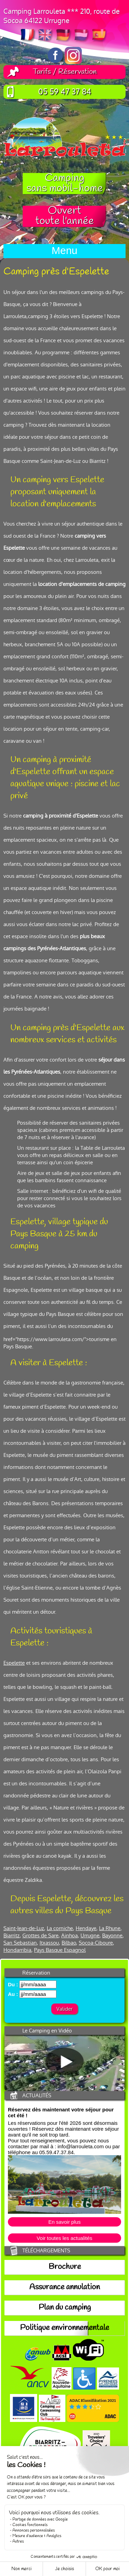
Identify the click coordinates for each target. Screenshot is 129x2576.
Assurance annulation (64, 2287)
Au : (13, 1994)
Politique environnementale (64, 2328)
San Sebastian (20, 1942)
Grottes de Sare (40, 1935)
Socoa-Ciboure (96, 1942)
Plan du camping (65, 2307)
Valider (64, 2008)
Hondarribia (17, 1950)
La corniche (60, 1928)
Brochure (65, 2267)
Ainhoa (69, 1935)
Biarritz (11, 1935)
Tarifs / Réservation (65, 72)
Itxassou (49, 1942)
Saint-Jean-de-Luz (23, 1928)
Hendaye (86, 1928)
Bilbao (69, 1942)
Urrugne (89, 1935)
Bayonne (112, 1935)
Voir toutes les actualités (65, 2238)
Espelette (14, 1662)
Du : (13, 1984)
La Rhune (109, 1928)
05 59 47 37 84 (64, 92)
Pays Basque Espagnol (60, 1950)
